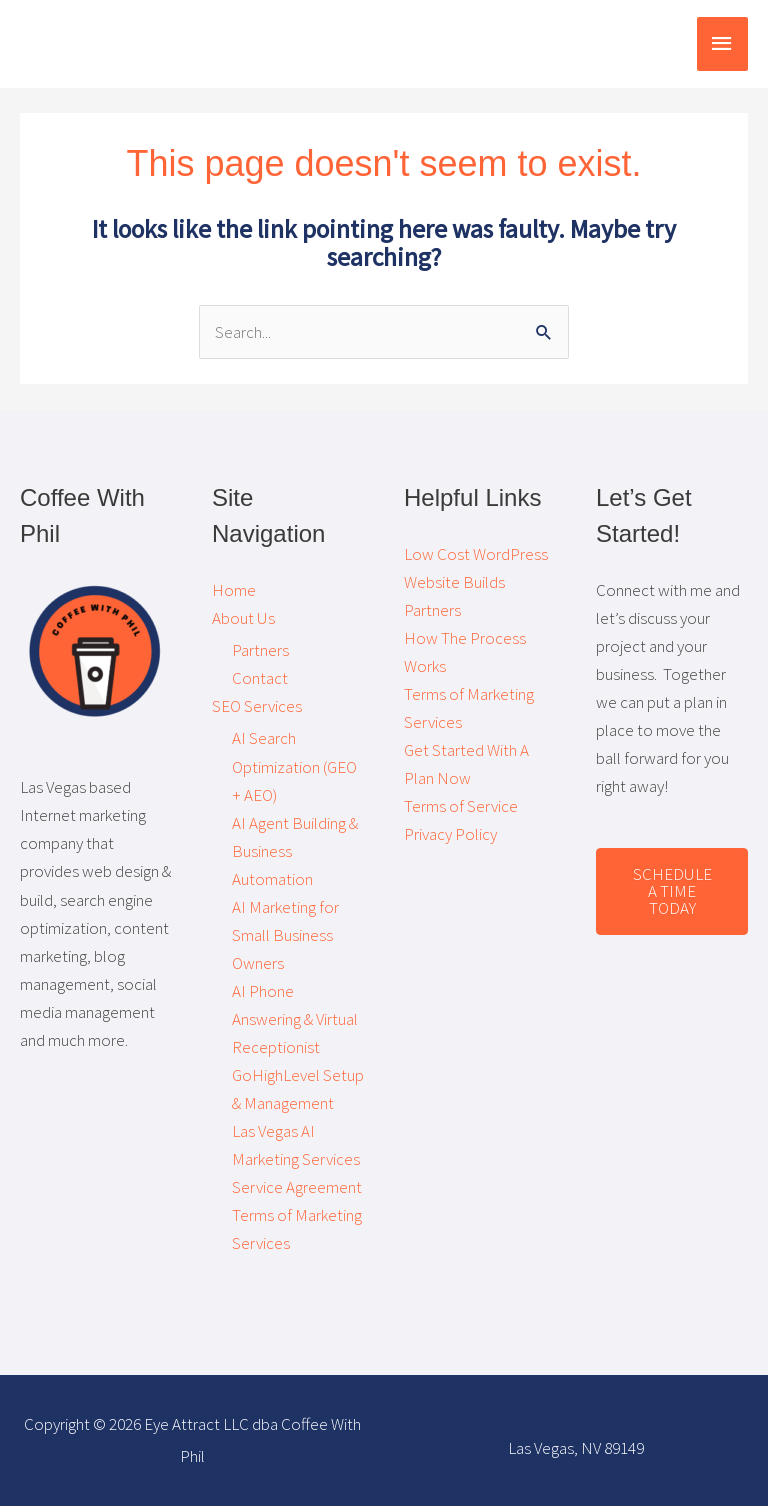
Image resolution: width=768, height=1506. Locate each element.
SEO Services (257, 706)
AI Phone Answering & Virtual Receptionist (295, 1019)
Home (234, 590)
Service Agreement (297, 1187)
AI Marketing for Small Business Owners (285, 935)
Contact (260, 678)
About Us (243, 618)
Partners (260, 650)
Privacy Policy (450, 834)
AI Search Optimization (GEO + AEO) (294, 766)
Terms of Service (461, 806)
